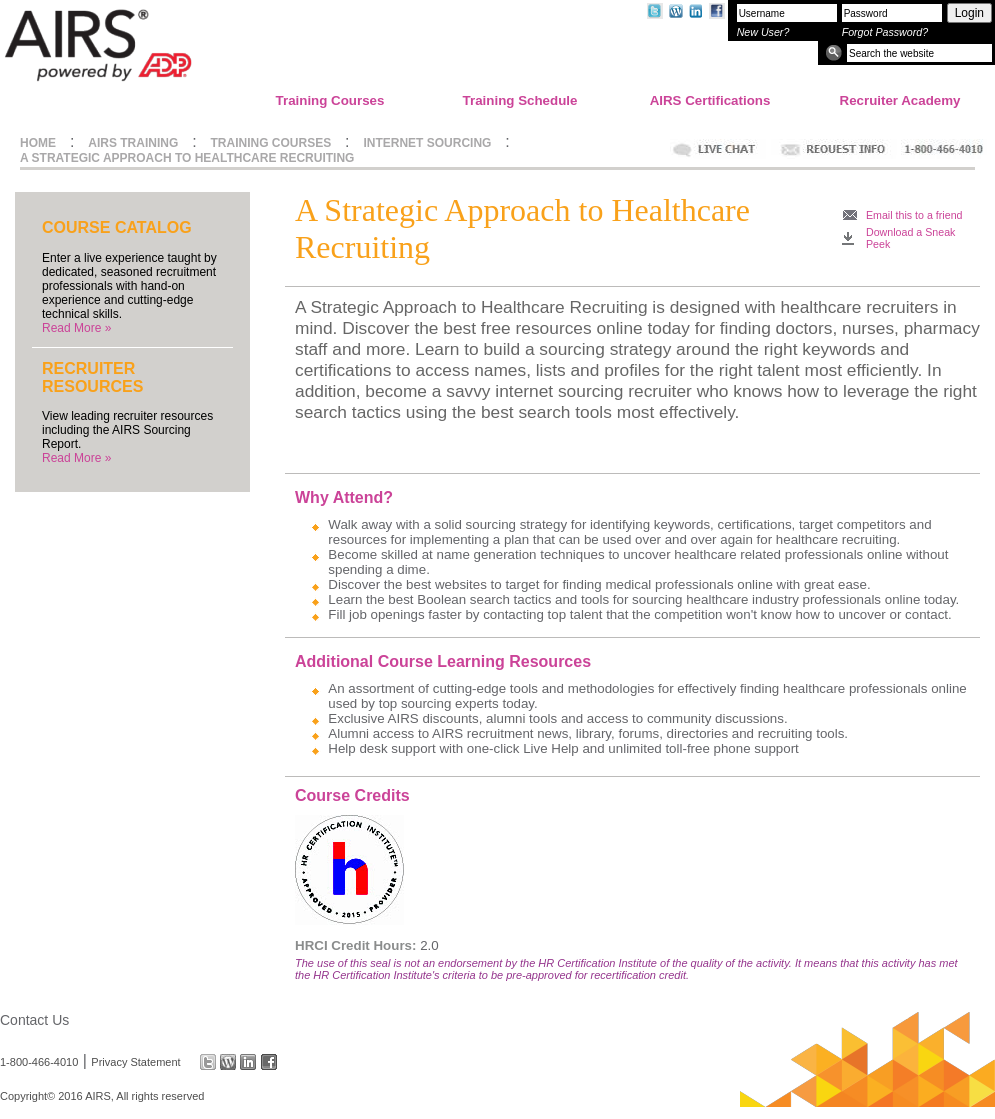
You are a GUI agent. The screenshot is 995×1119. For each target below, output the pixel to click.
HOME (38, 143)
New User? (763, 32)
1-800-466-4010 (39, 1062)
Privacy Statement (135, 1062)
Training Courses (330, 100)
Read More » (76, 328)
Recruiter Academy (900, 100)
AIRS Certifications (710, 100)
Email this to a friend (914, 215)
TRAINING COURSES (271, 143)
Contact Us (34, 1020)
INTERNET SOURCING (427, 143)
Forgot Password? (885, 32)
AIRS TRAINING (133, 143)
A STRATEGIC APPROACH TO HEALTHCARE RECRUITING (187, 158)
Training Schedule (520, 100)
